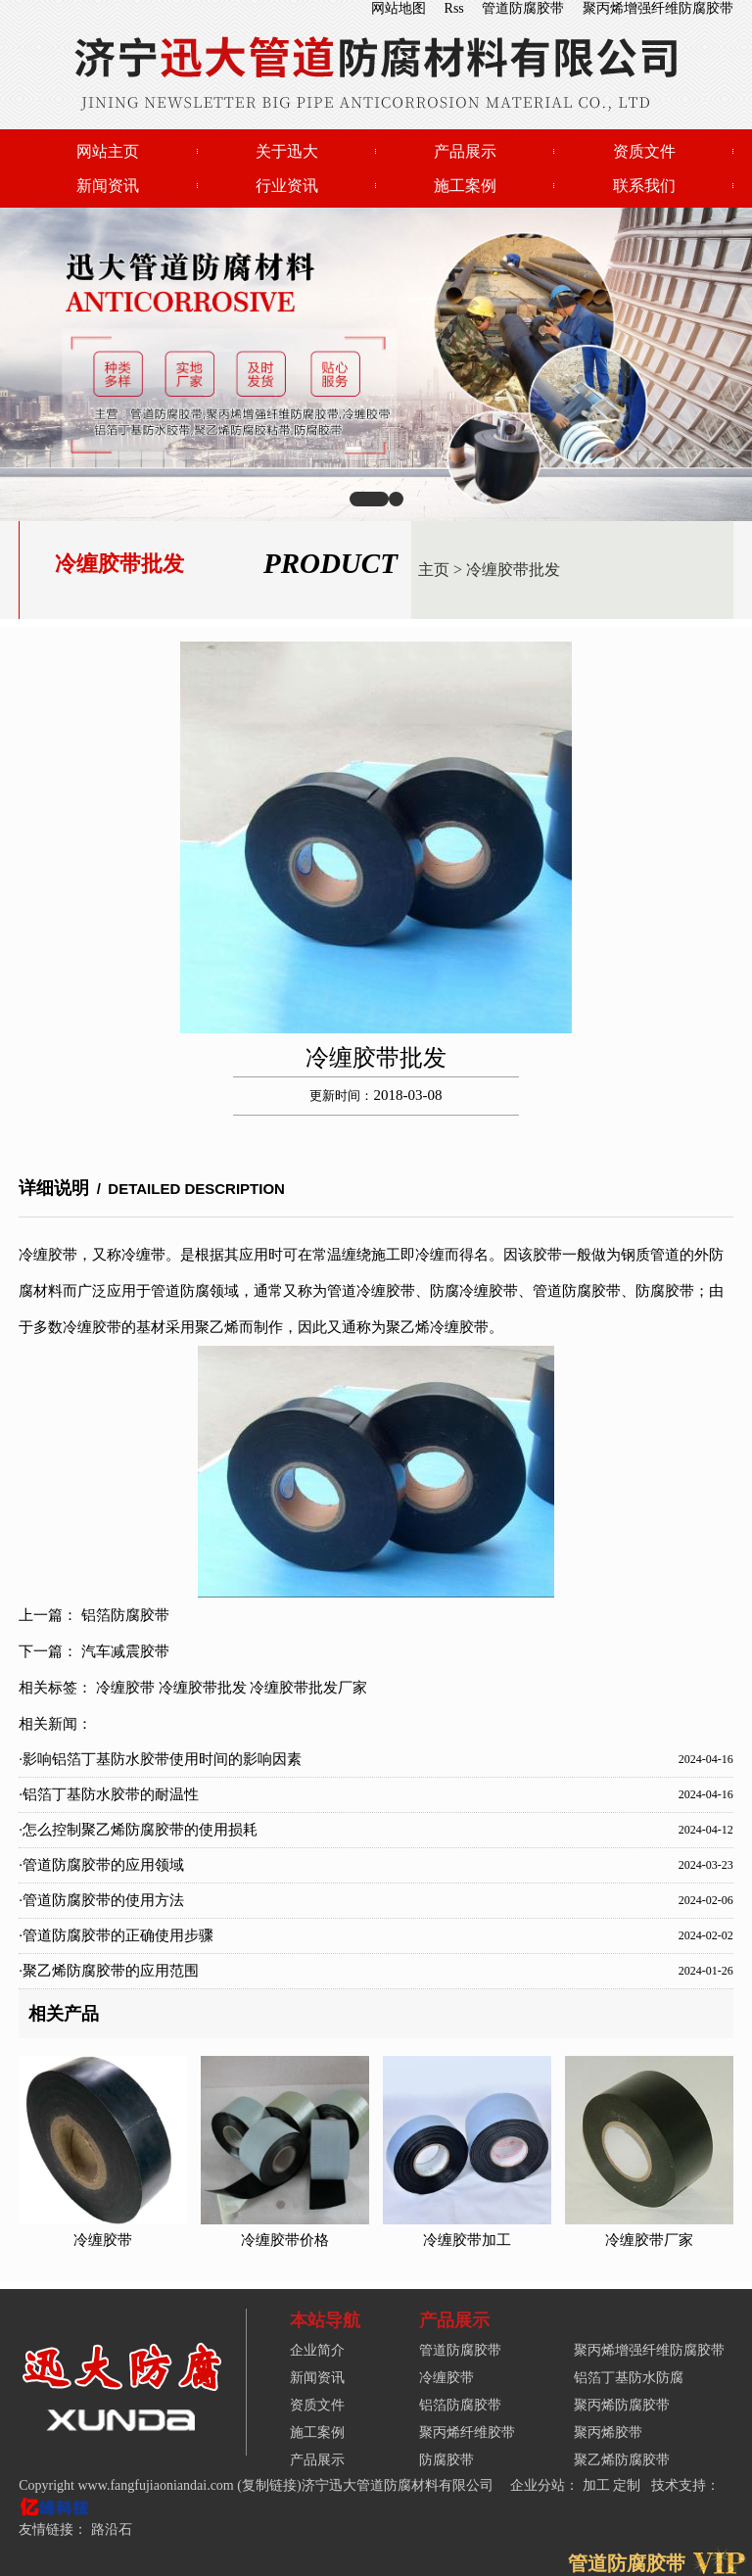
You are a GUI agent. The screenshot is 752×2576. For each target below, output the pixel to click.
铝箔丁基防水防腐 (628, 2377)
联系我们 (644, 185)
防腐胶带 (446, 2460)
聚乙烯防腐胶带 (622, 2460)
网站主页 (107, 151)
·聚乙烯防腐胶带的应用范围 (109, 1971)
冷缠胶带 (125, 1687)
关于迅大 (287, 151)
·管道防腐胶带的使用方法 (101, 1900)
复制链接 (269, 2485)
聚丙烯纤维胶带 (467, 2432)
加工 (598, 2485)
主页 (433, 569)
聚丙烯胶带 (608, 2432)
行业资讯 (287, 185)
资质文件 (644, 151)
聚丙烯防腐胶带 (622, 2405)
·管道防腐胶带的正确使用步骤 (116, 1935)
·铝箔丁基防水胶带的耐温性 (109, 1794)
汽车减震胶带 (125, 1651)
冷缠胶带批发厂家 (308, 1687)
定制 (628, 2485)
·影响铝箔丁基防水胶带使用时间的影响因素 (160, 1759)
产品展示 (465, 151)
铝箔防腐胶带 (125, 1615)
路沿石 (111, 2529)
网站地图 (398, 8)
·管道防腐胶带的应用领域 (101, 1865)
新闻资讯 (107, 185)
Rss (454, 8)
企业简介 (317, 2350)
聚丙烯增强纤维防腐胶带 (658, 8)
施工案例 (465, 185)
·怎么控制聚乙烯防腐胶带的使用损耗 (138, 1829)
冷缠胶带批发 (513, 569)
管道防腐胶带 (523, 8)
